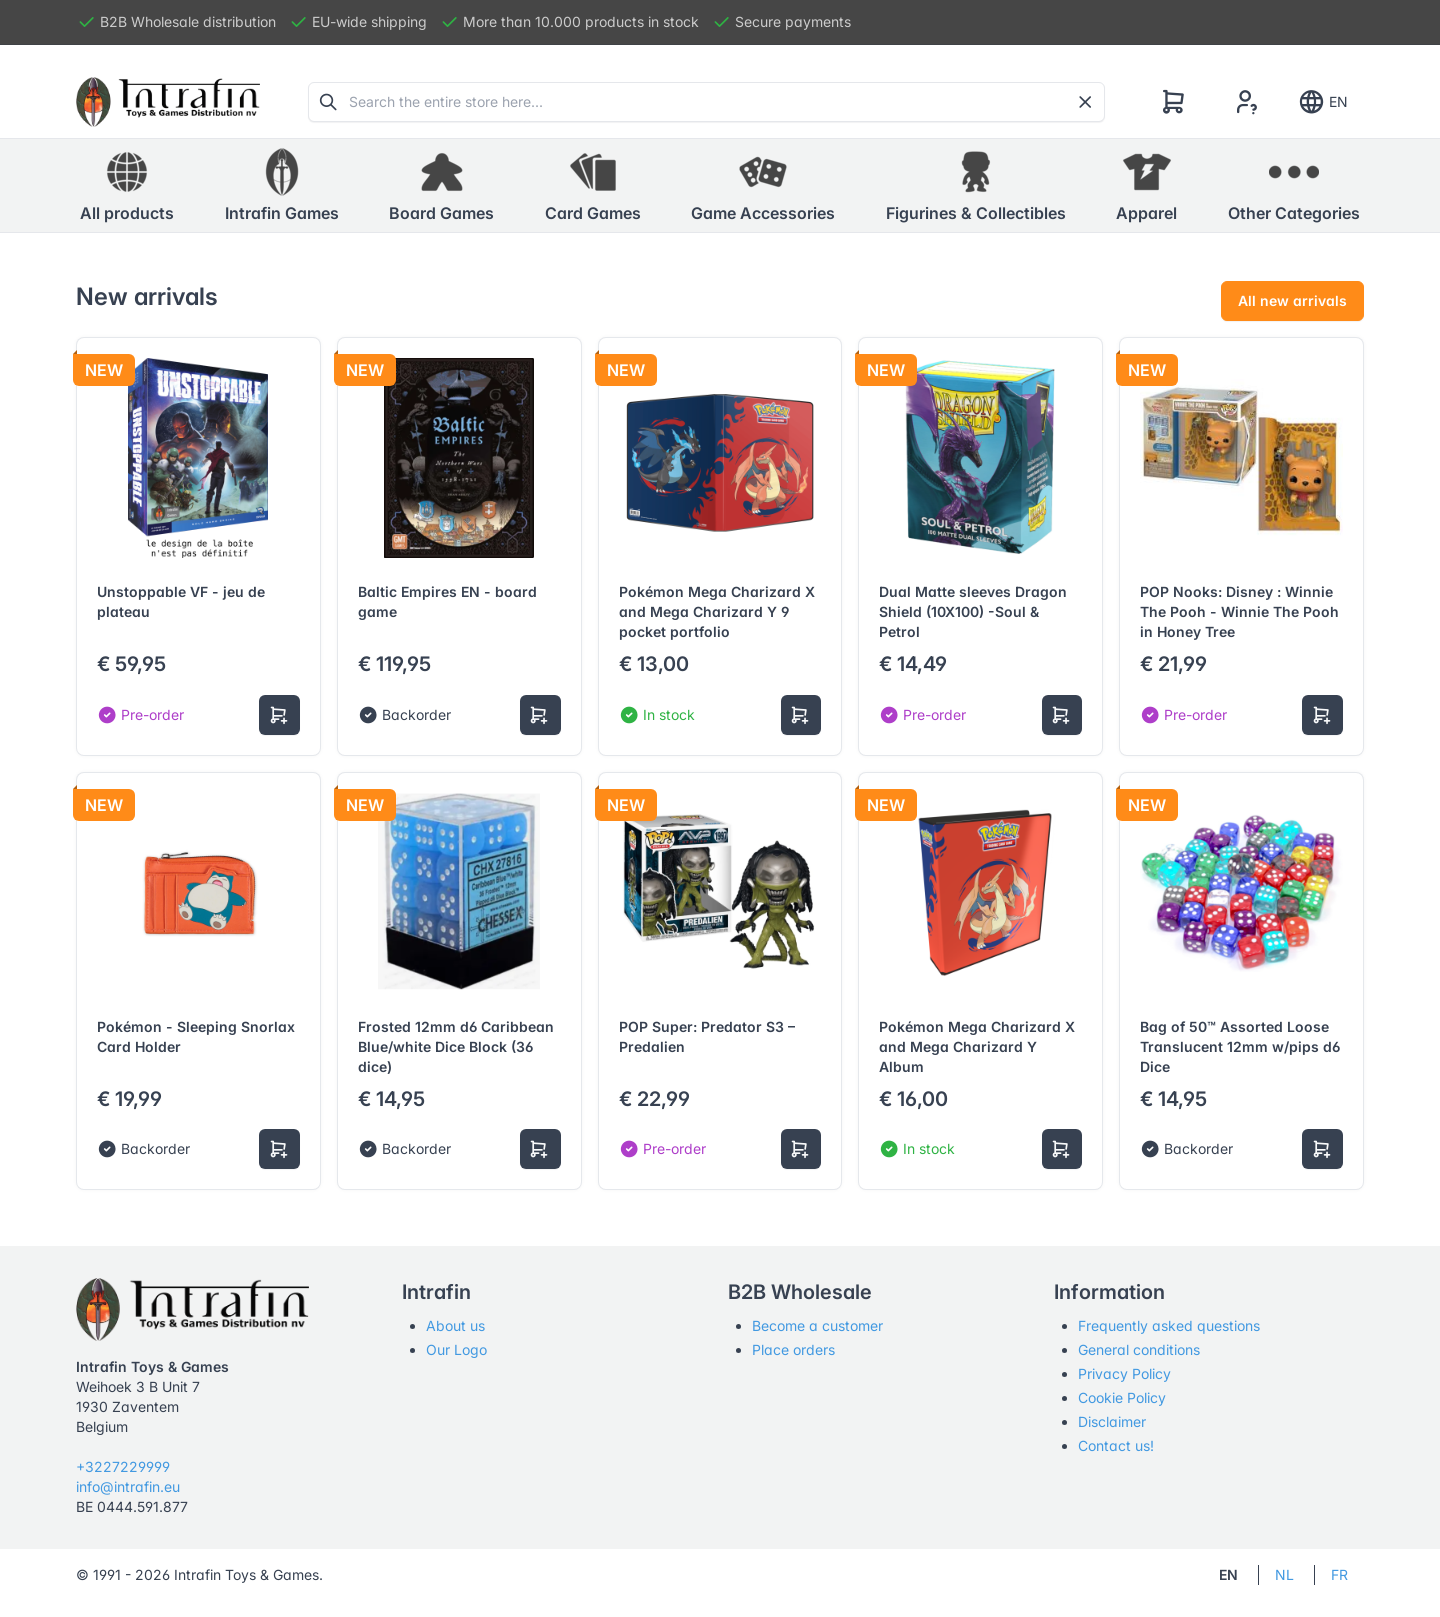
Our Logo (456, 1349)
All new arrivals (1292, 300)
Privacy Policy (1124, 1373)
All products (127, 185)
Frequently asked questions (1169, 1325)
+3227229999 (123, 1466)
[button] (282, 186)
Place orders (793, 1349)
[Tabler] (168, 102)
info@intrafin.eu (128, 1486)
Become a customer (817, 1325)
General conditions (1139, 1349)
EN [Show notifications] (1322, 102)
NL (1284, 1574)
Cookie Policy (1122, 1397)
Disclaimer (1112, 1421)
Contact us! (1116, 1445)
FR (1339, 1574)
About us (455, 1325)
